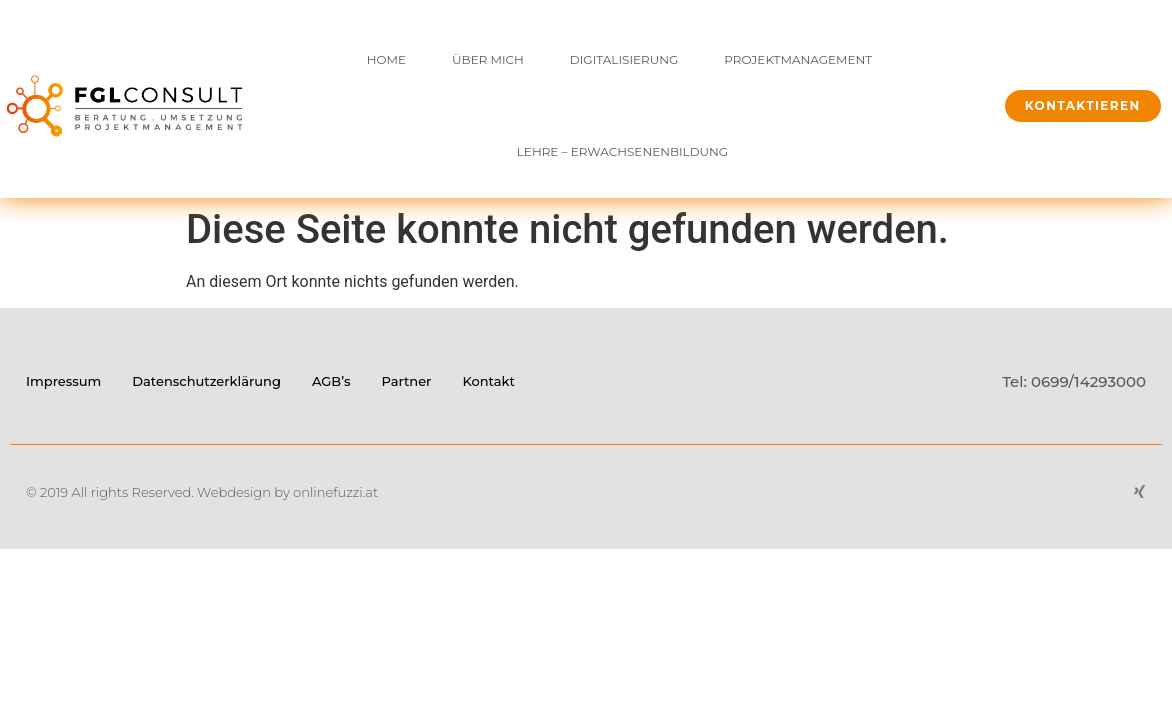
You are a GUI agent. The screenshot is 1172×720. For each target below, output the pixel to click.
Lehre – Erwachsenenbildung (622, 151)
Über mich (488, 59)
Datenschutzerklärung (206, 381)
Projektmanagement (798, 59)
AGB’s (331, 381)
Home (386, 59)
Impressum (63, 381)
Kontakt (488, 381)
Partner (406, 381)
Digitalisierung (624, 59)
